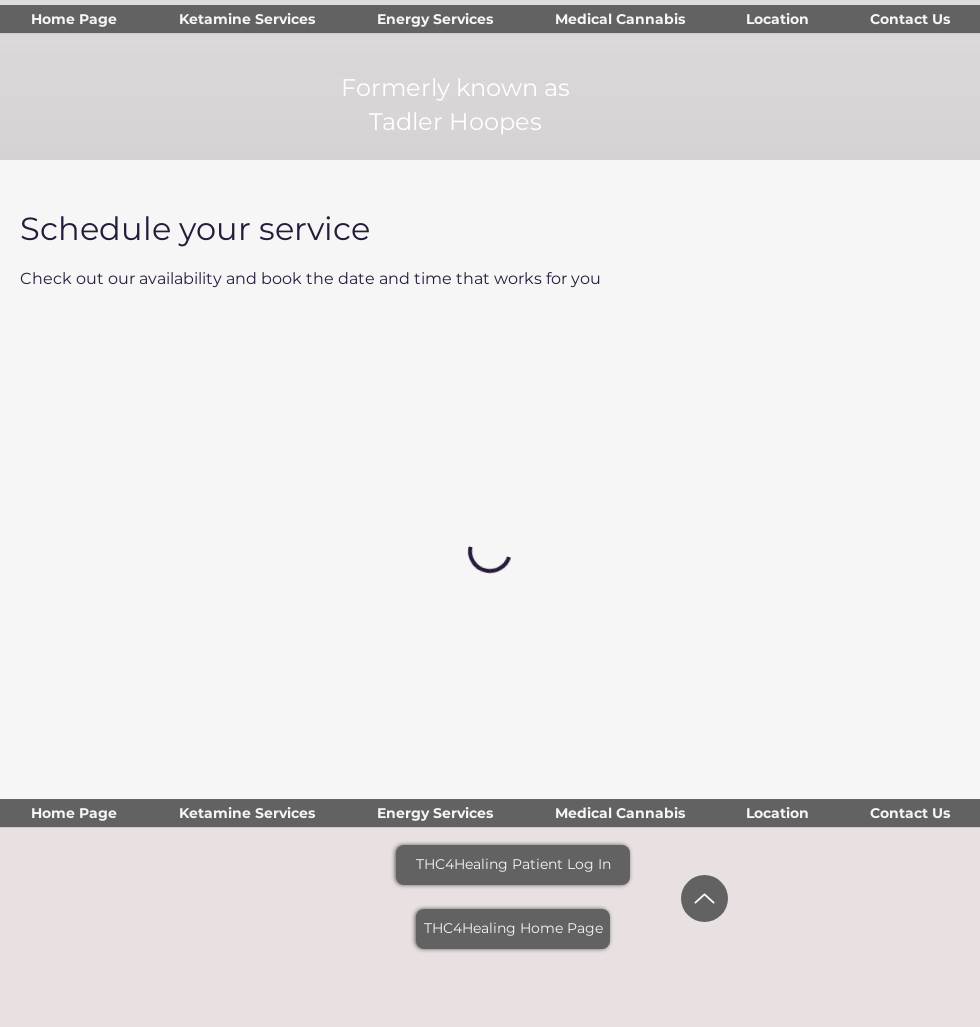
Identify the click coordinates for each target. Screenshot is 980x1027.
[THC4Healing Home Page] (513, 929)
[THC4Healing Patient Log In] (513, 865)
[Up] (704, 898)
